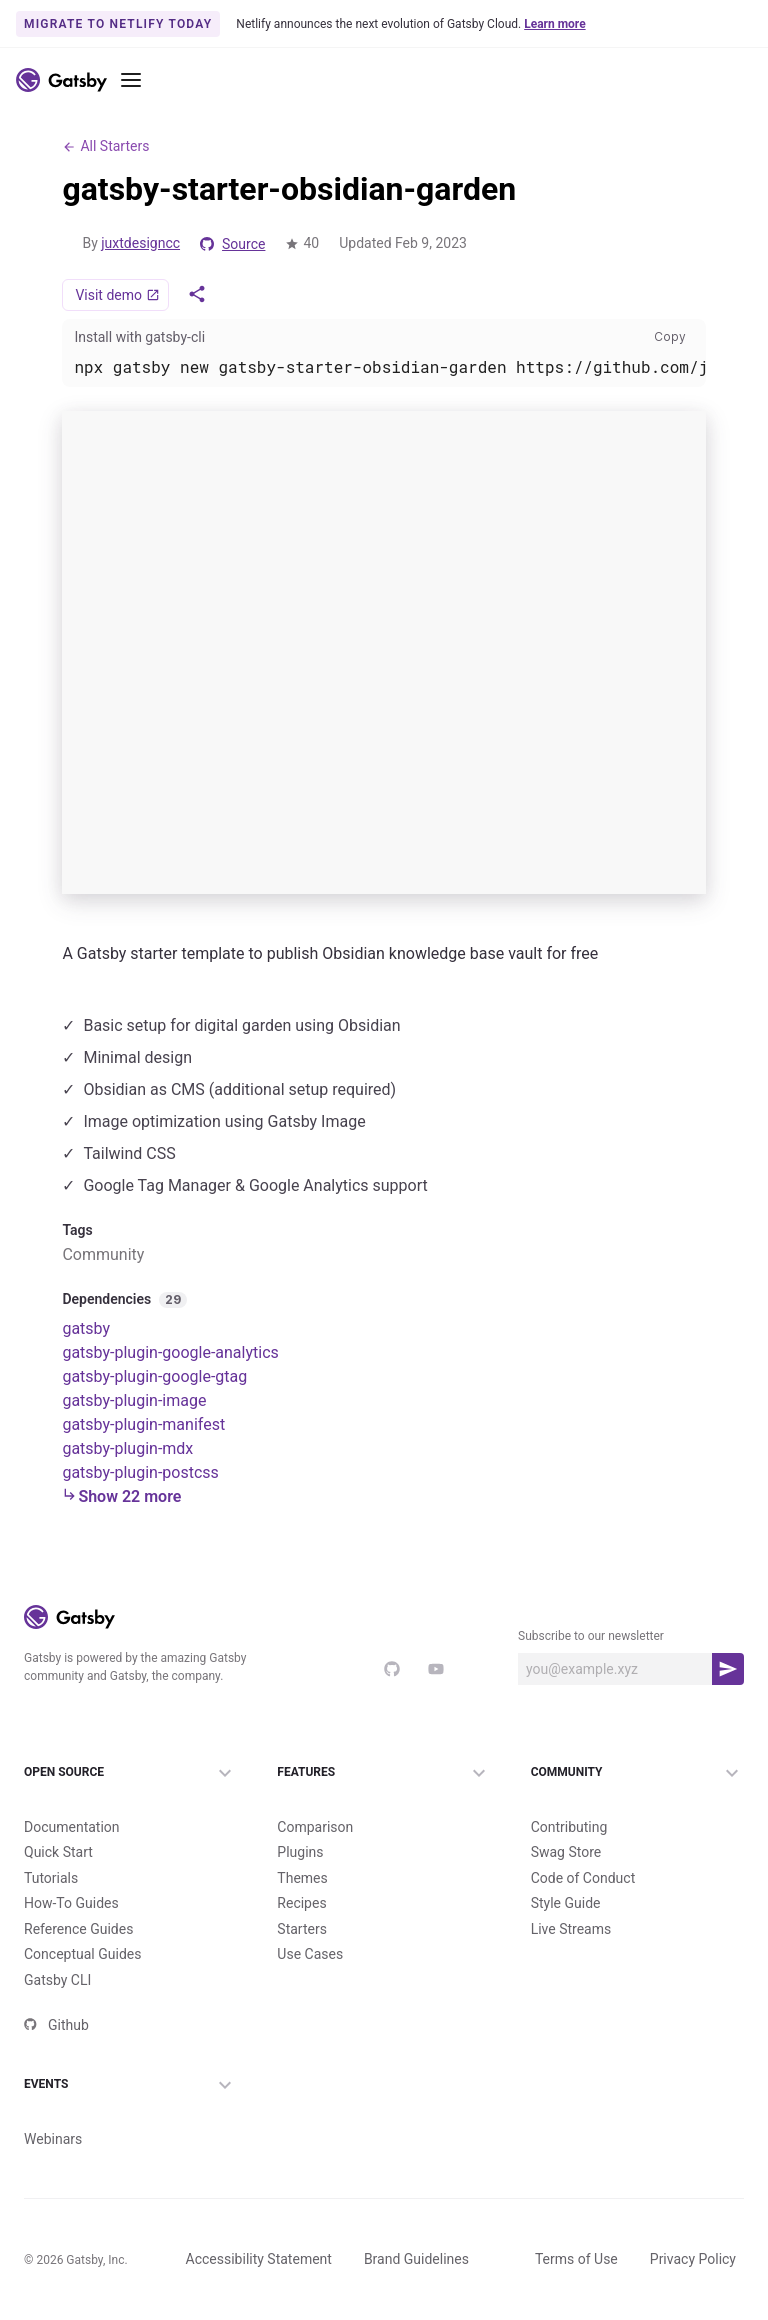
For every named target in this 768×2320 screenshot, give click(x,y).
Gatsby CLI (57, 1979)
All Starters (105, 146)
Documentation (72, 1826)
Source (232, 244)
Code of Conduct (583, 1877)
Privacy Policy (693, 2259)
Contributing (569, 1826)
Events (130, 2084)
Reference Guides (78, 1928)
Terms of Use (576, 2259)
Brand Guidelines (416, 2259)
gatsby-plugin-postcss (140, 1471)
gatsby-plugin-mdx (127, 1447)
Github (56, 2025)
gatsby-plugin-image (134, 1399)
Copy (674, 336)
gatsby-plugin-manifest (143, 1423)
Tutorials (51, 1877)
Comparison (315, 1826)
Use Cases (310, 1954)
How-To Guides (71, 1903)
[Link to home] (61, 80)
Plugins (300, 1852)
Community (637, 1772)
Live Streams (571, 1928)
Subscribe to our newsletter (591, 1635)
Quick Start (58, 1852)
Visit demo (117, 295)
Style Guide (566, 1903)
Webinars (53, 2138)
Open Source (130, 1772)
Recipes (301, 1903)
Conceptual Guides (82, 1954)
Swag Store (566, 1852)
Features (383, 1772)
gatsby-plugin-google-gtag (154, 1375)
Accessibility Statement (259, 2259)
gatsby (86, 1327)
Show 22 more (121, 1495)
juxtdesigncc (140, 243)
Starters (302, 1928)
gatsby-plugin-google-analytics (170, 1351)
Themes (302, 1877)
